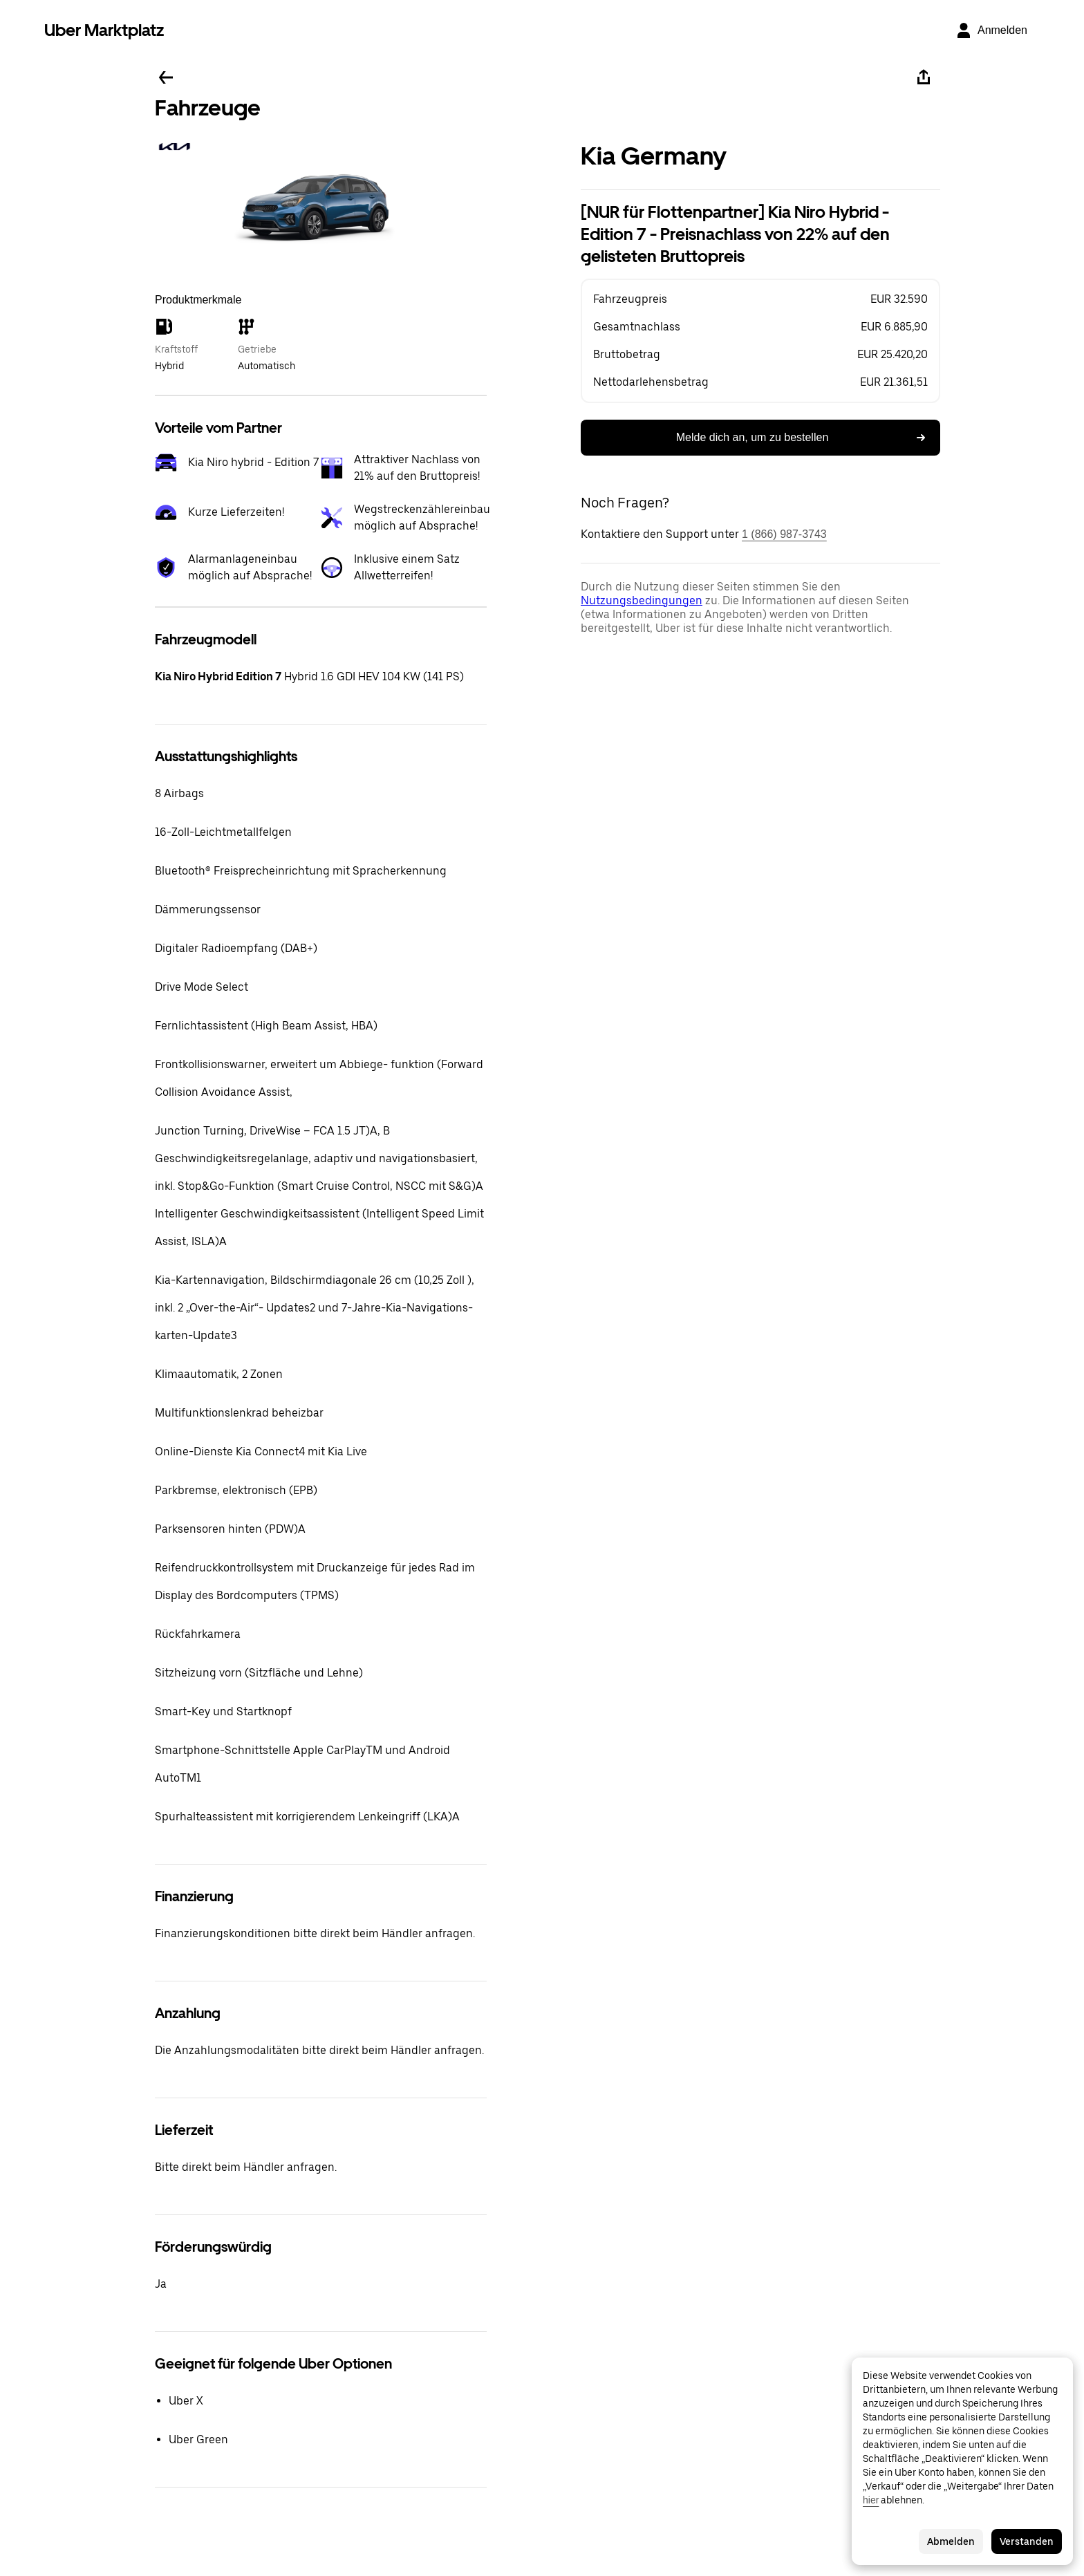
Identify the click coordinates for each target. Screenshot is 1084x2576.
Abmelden (951, 2541)
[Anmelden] (991, 30)
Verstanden (1027, 2541)
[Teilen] (923, 77)
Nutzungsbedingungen (641, 600)
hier (871, 2499)
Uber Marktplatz (104, 30)
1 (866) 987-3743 (784, 534)
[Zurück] (166, 77)
